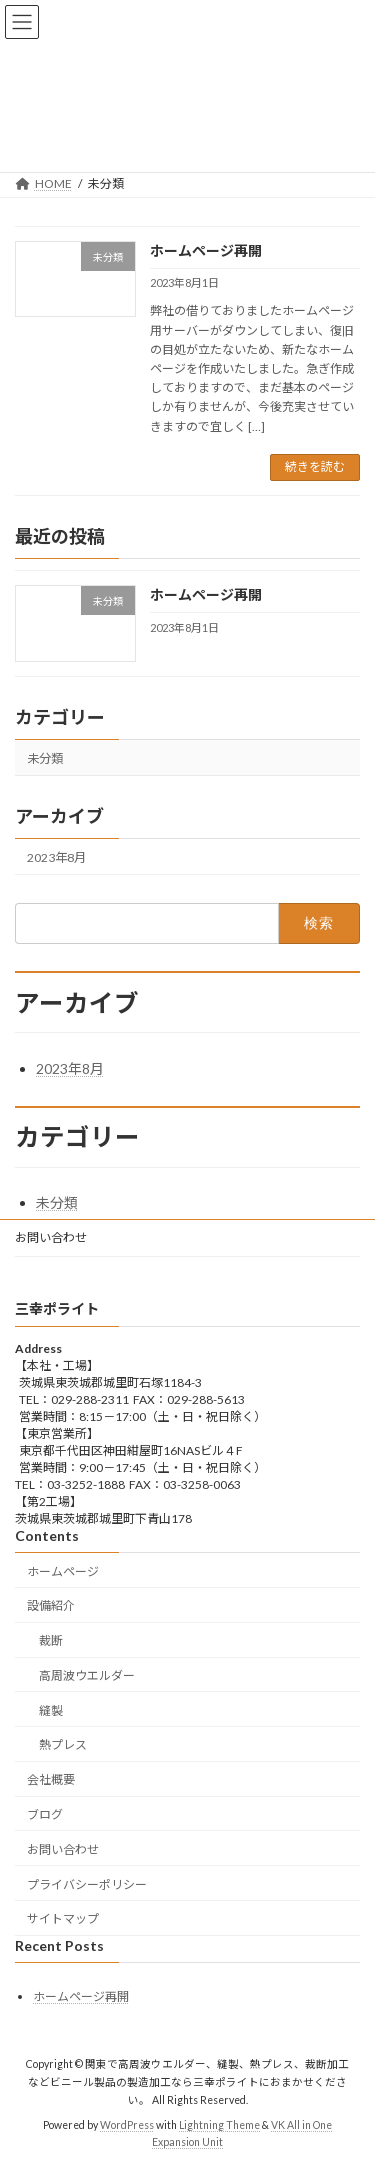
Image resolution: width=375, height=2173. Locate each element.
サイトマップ (63, 1918)
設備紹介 (51, 1605)
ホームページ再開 (206, 250)
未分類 (45, 757)
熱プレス (63, 1745)
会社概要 (51, 1779)
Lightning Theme (219, 2125)
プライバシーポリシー (87, 1884)
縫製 (51, 1710)
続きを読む (315, 466)
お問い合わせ (51, 1237)
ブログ (45, 1814)
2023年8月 (56, 857)
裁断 (51, 1640)
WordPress (127, 2125)
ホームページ (63, 1571)
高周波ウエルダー (87, 1675)
